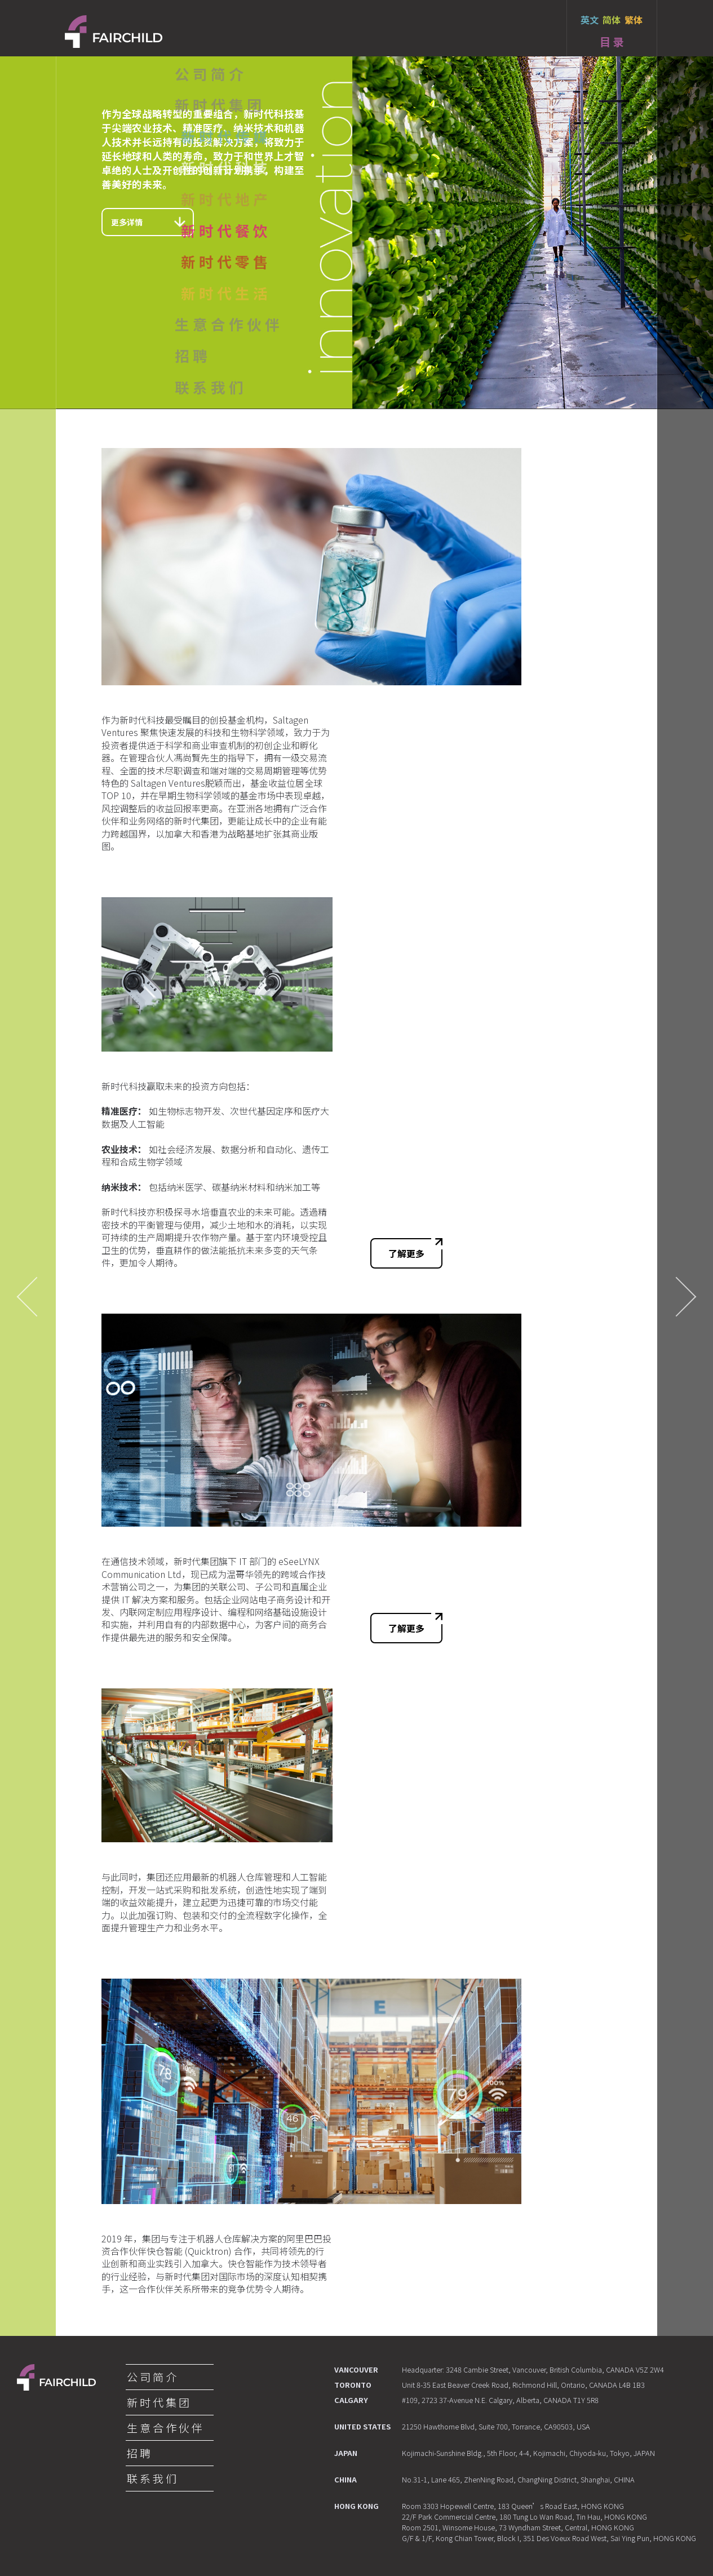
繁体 (634, 19)
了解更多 (415, 1249)
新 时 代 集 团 (158, 2402)
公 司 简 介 (151, 2377)
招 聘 (138, 2453)
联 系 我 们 (151, 2478)
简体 (612, 19)
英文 (590, 19)
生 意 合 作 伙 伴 (164, 2428)
